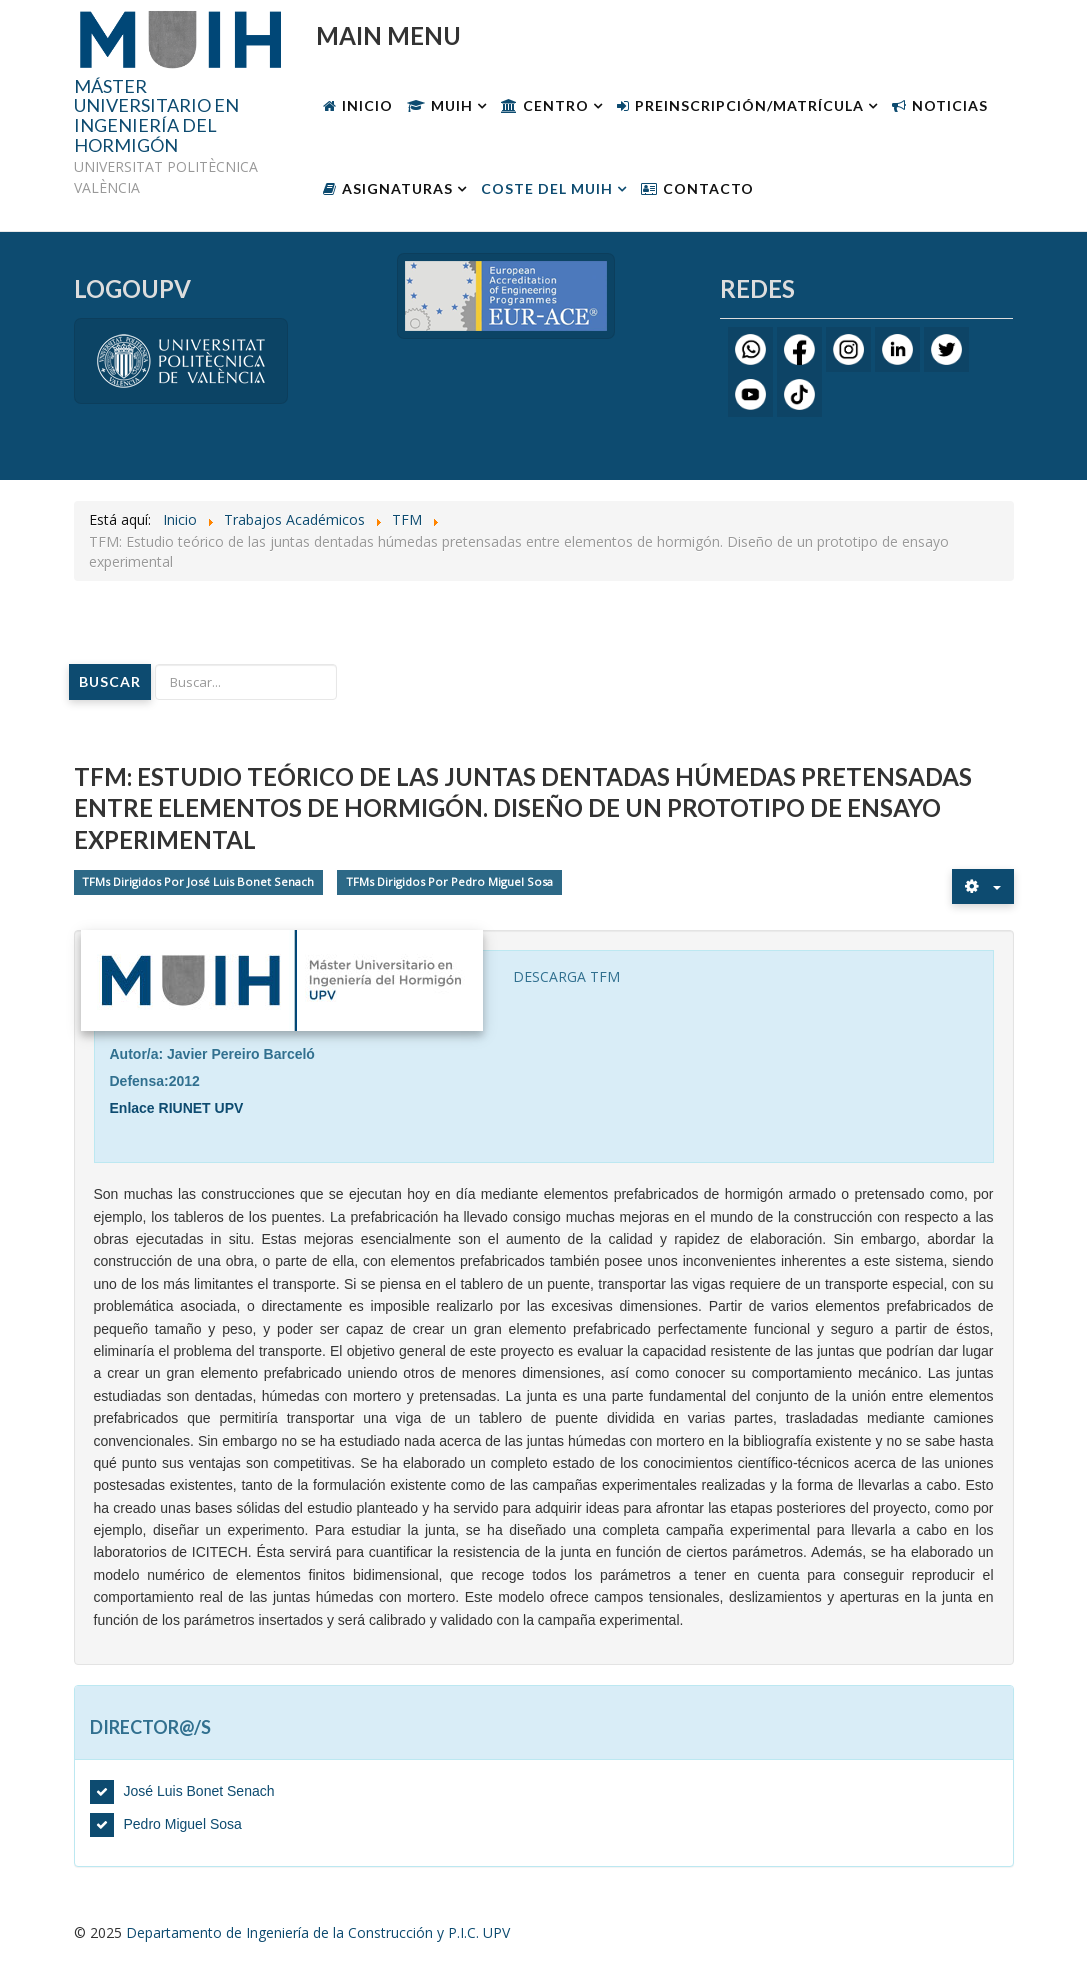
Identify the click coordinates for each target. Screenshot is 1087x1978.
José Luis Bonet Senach (199, 1791)
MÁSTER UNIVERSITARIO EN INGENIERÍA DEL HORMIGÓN (156, 116)
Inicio (367, 105)
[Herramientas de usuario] (983, 886)
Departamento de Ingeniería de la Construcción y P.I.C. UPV (318, 1932)
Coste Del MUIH (547, 188)
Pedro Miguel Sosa (183, 1824)
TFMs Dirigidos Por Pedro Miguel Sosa (449, 882)
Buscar (110, 681)
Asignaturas (397, 188)
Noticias (950, 105)
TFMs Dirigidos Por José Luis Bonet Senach (198, 882)
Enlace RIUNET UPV (177, 1108)
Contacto (708, 188)
